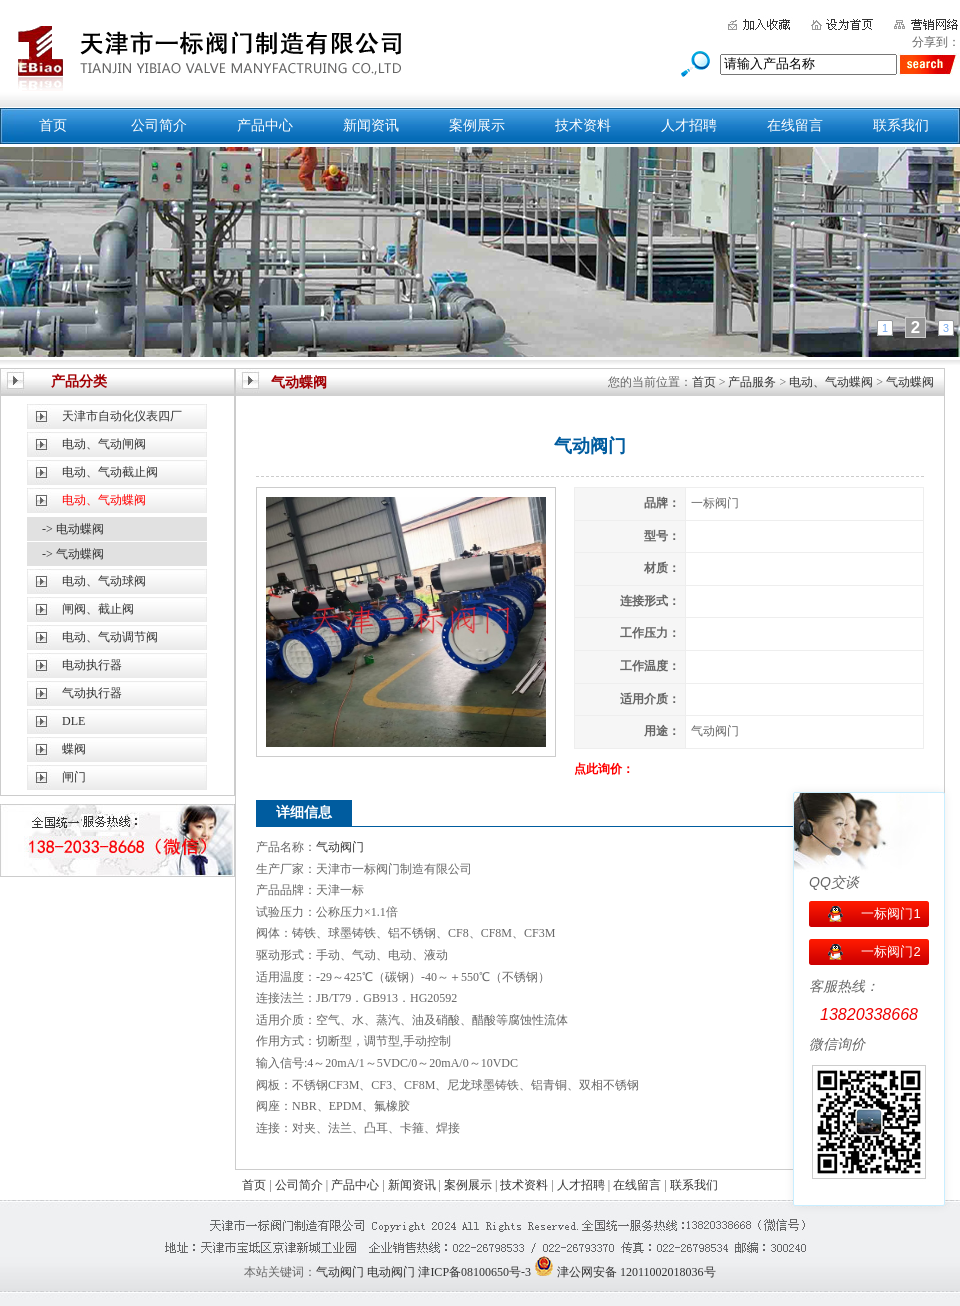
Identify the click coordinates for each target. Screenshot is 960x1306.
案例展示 (477, 125)
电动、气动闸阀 (104, 444)
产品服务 (752, 382)
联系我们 (901, 125)
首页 (53, 125)
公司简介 (159, 125)
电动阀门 (391, 1272)
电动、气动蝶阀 (831, 382)
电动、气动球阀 (104, 581)
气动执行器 (92, 693)
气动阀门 (340, 847)
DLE (73, 721)
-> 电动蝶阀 (73, 529)
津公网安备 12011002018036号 (636, 1272)
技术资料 (583, 125)
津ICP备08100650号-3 (474, 1272)
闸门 (74, 777)
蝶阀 (74, 749)
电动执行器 (92, 665)
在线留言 (795, 125)
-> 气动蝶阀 (73, 554)
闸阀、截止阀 (98, 609)
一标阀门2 (890, 951)
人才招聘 (689, 125)
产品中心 (265, 125)
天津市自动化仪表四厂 (122, 416)
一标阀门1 (890, 913)
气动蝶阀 (910, 382)
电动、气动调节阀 (110, 637)
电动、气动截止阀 (110, 472)
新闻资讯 (371, 125)
